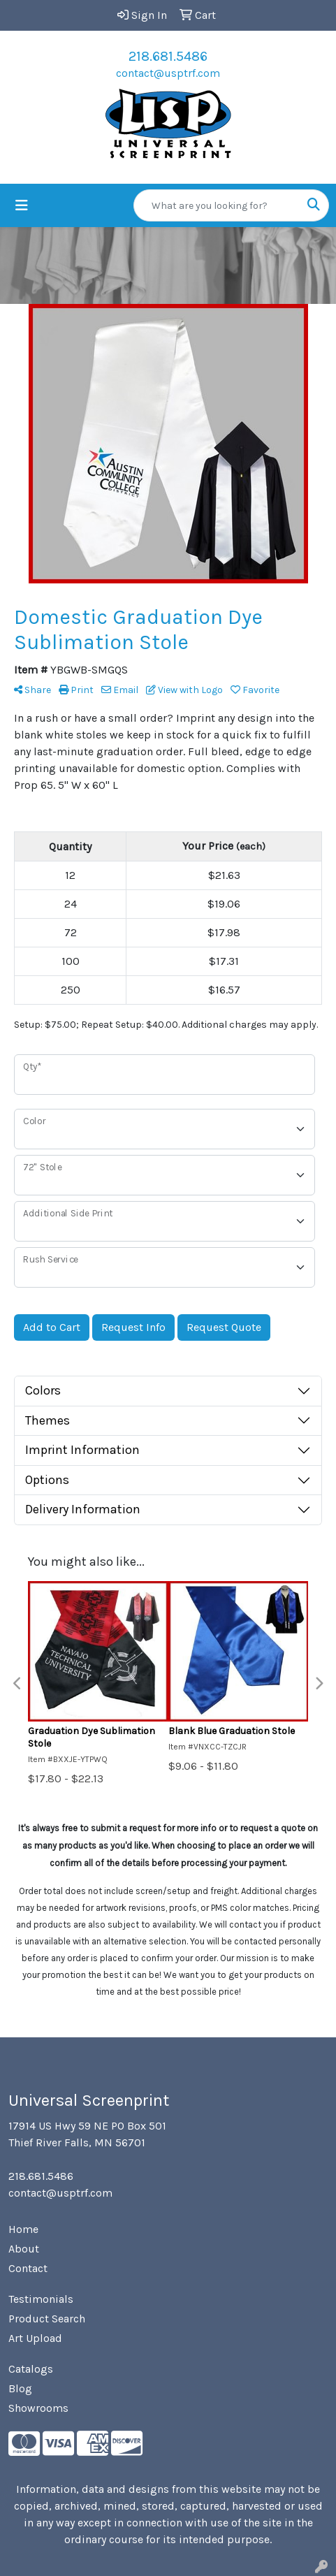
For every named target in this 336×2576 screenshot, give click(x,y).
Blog (20, 2388)
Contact (28, 2268)
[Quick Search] (216, 205)
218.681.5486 (168, 56)
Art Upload (35, 2338)
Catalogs (30, 2368)
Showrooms (38, 2408)
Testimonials (40, 2299)
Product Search (46, 2318)
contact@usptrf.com (168, 73)
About (23, 2248)
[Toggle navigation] (21, 206)
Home (23, 2229)
